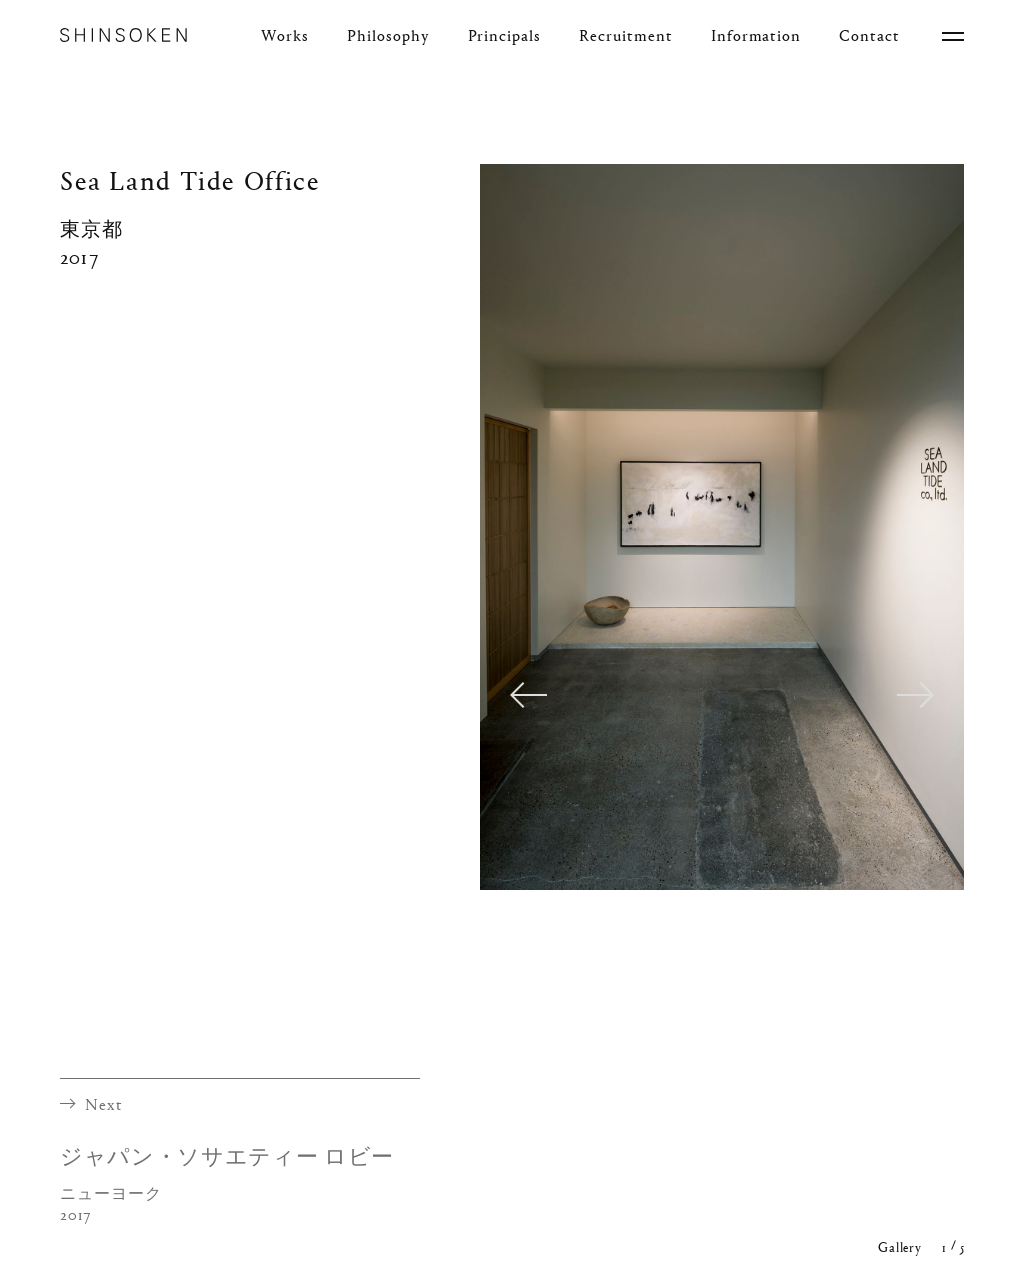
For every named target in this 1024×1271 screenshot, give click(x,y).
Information (756, 35)
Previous (528, 694)
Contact (869, 35)
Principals (505, 35)
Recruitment (626, 35)
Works (285, 35)
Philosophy (388, 35)
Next (915, 694)
